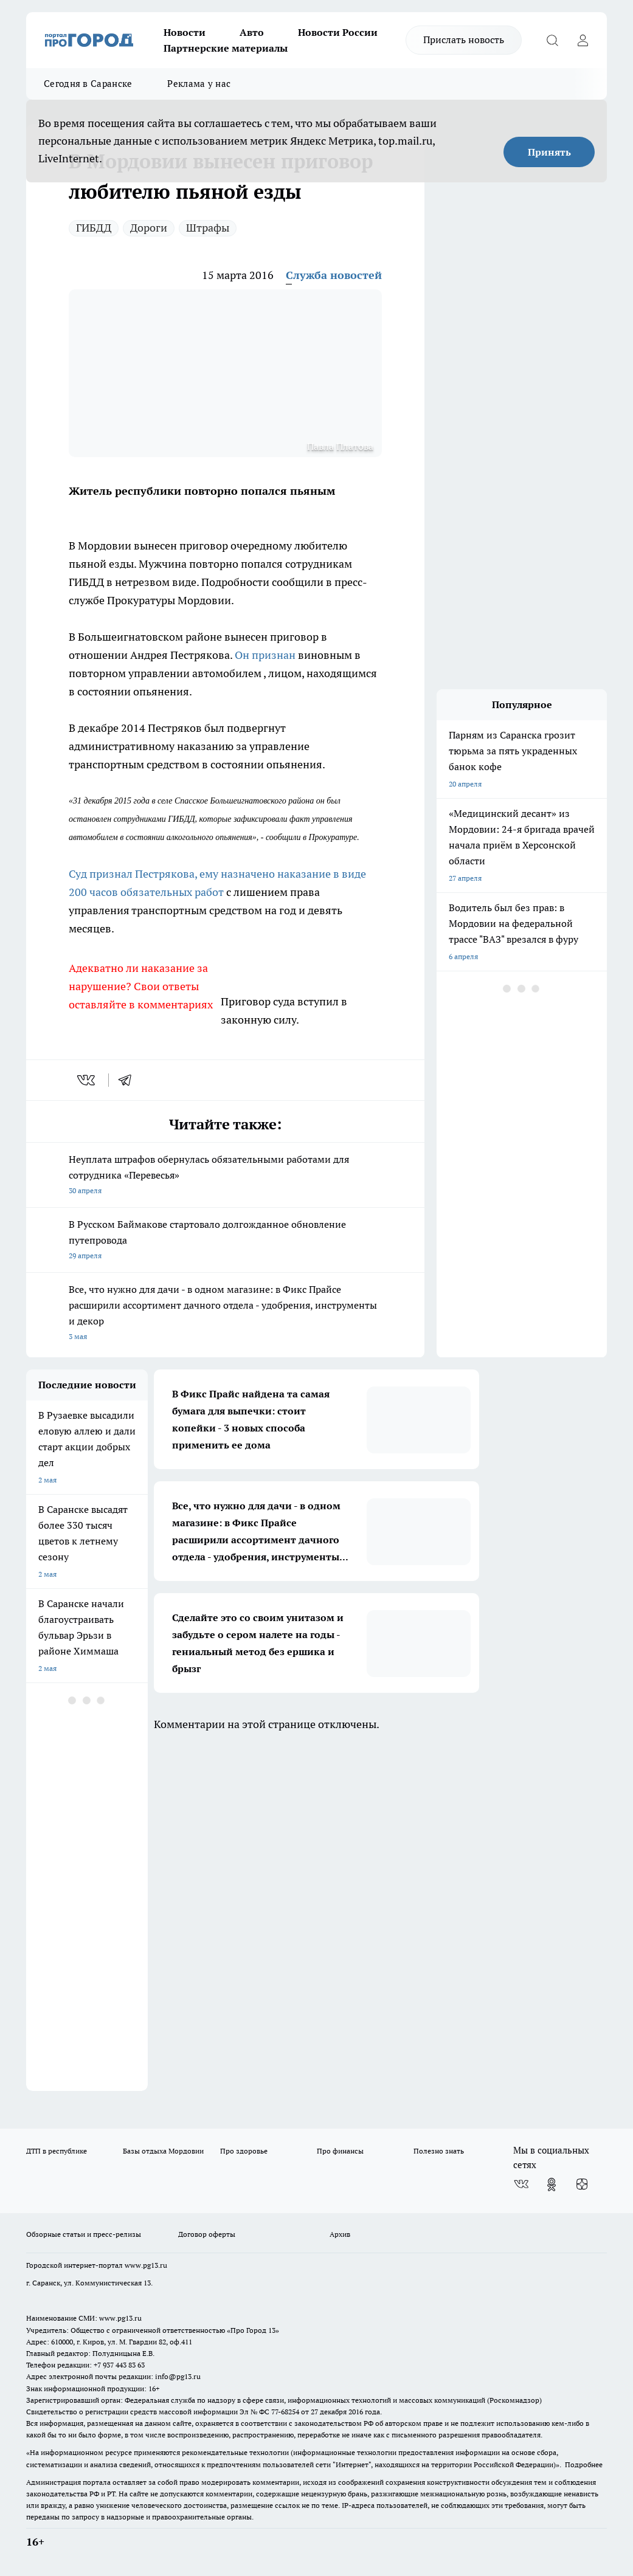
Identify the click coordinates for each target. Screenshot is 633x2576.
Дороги (148, 228)
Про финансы (340, 2150)
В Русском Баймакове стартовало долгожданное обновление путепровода (225, 1241)
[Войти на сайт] (582, 40)
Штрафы (207, 228)
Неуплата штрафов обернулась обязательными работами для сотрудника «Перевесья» (225, 1176)
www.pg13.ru (146, 2265)
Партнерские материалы (226, 48)
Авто (252, 32)
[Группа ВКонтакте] (521, 2184)
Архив (340, 2234)
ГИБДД (93, 228)
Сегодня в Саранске (88, 83)
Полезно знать (438, 2150)
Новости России (338, 32)
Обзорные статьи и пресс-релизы (83, 2234)
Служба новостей (334, 275)
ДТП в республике (56, 2150)
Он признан (266, 655)
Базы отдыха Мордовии (163, 2150)
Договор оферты (206, 2234)
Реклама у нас (198, 83)
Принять (549, 152)
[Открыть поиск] (552, 40)
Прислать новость (463, 39)
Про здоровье (244, 2150)
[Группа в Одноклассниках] (551, 2184)
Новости (185, 32)
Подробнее (584, 2464)
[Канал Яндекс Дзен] (582, 2184)
